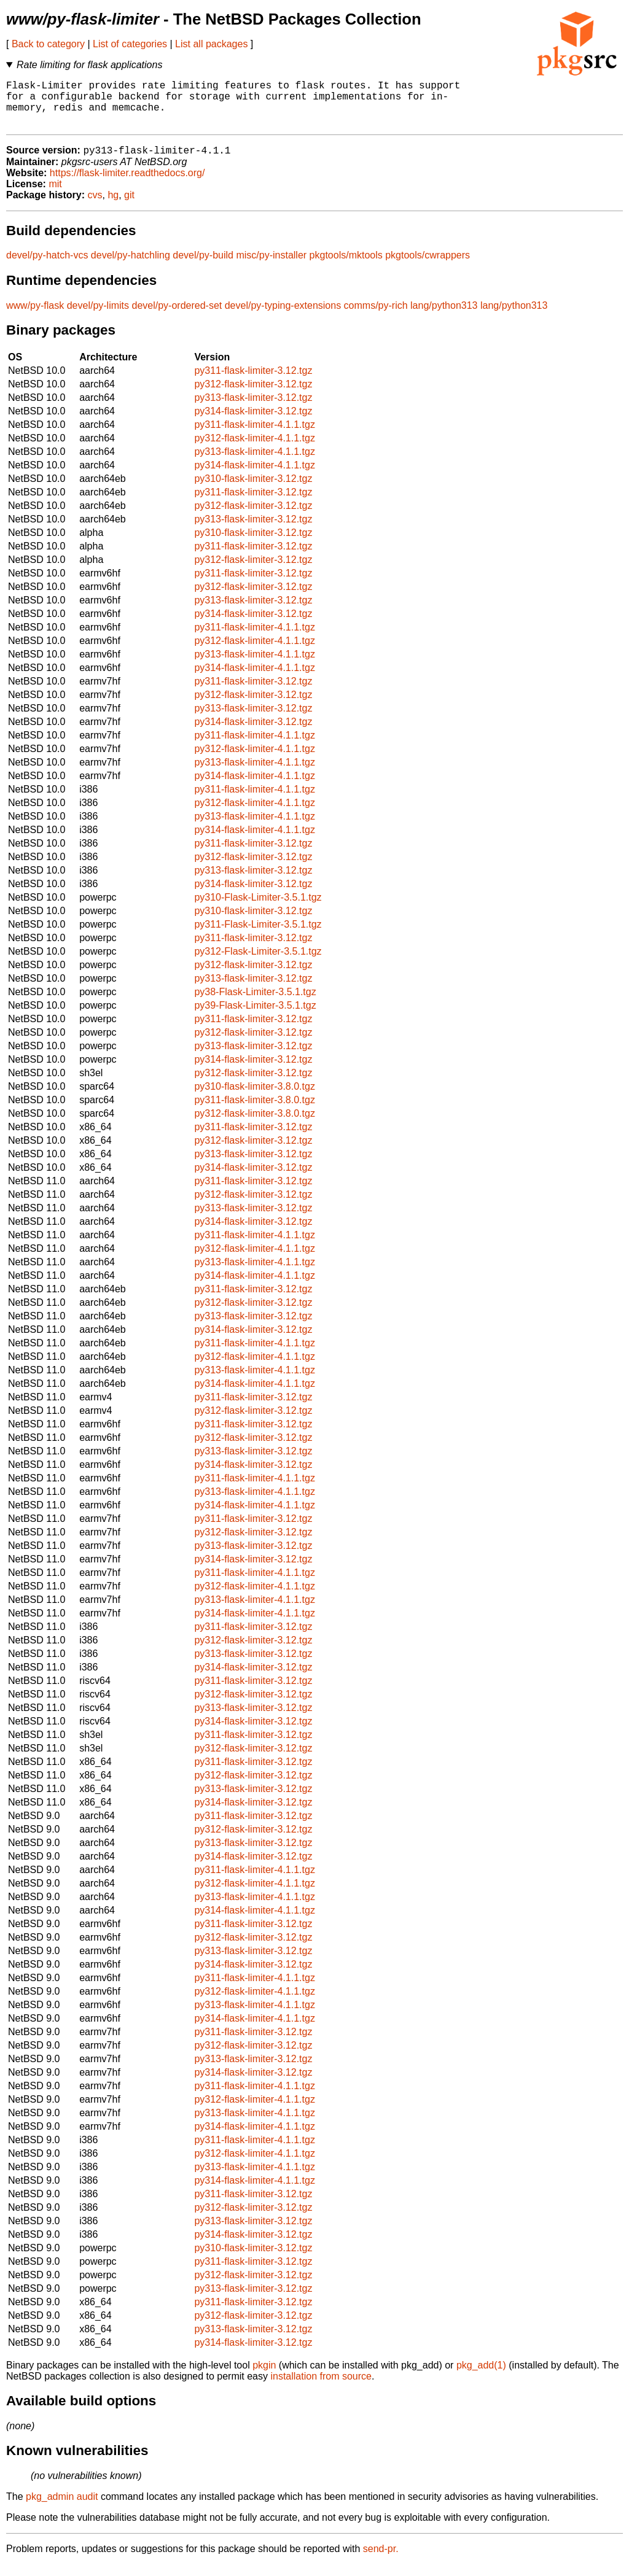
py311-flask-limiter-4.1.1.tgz (254, 436)
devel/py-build (203, 267)
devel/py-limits (98, 317)
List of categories (130, 44)
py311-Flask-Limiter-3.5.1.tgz (257, 936)
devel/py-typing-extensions (283, 317)
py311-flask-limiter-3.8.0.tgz (254, 1111)
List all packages (211, 44)
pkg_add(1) (481, 2377)
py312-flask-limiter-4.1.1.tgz (254, 449)
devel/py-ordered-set (177, 317)
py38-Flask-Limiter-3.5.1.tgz (255, 1003)
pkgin (264, 2377)
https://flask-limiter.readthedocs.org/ (127, 184)
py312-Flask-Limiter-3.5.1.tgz (257, 963)
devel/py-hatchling (130, 267)
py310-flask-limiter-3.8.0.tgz (254, 1098)
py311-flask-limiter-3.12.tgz (253, 382)
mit (55, 195)
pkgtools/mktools (346, 267)
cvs (95, 206)
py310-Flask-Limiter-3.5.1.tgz (257, 909)
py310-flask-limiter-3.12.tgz (253, 490)
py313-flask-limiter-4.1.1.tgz (254, 463)
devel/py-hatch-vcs (47, 267)
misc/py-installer (271, 267)
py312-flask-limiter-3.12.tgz (253, 395)
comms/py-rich (376, 317)
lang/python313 (443, 317)
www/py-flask (35, 317)
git (129, 206)
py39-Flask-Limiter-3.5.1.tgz (255, 1017)
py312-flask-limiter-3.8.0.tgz (254, 1125)
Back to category (48, 44)
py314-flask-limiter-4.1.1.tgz (254, 476)
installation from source (321, 2388)
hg (113, 206)
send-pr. (381, 2560)
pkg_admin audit (62, 2508)
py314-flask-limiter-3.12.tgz (253, 422)
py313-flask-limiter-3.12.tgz (253, 409)
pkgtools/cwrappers (427, 267)
